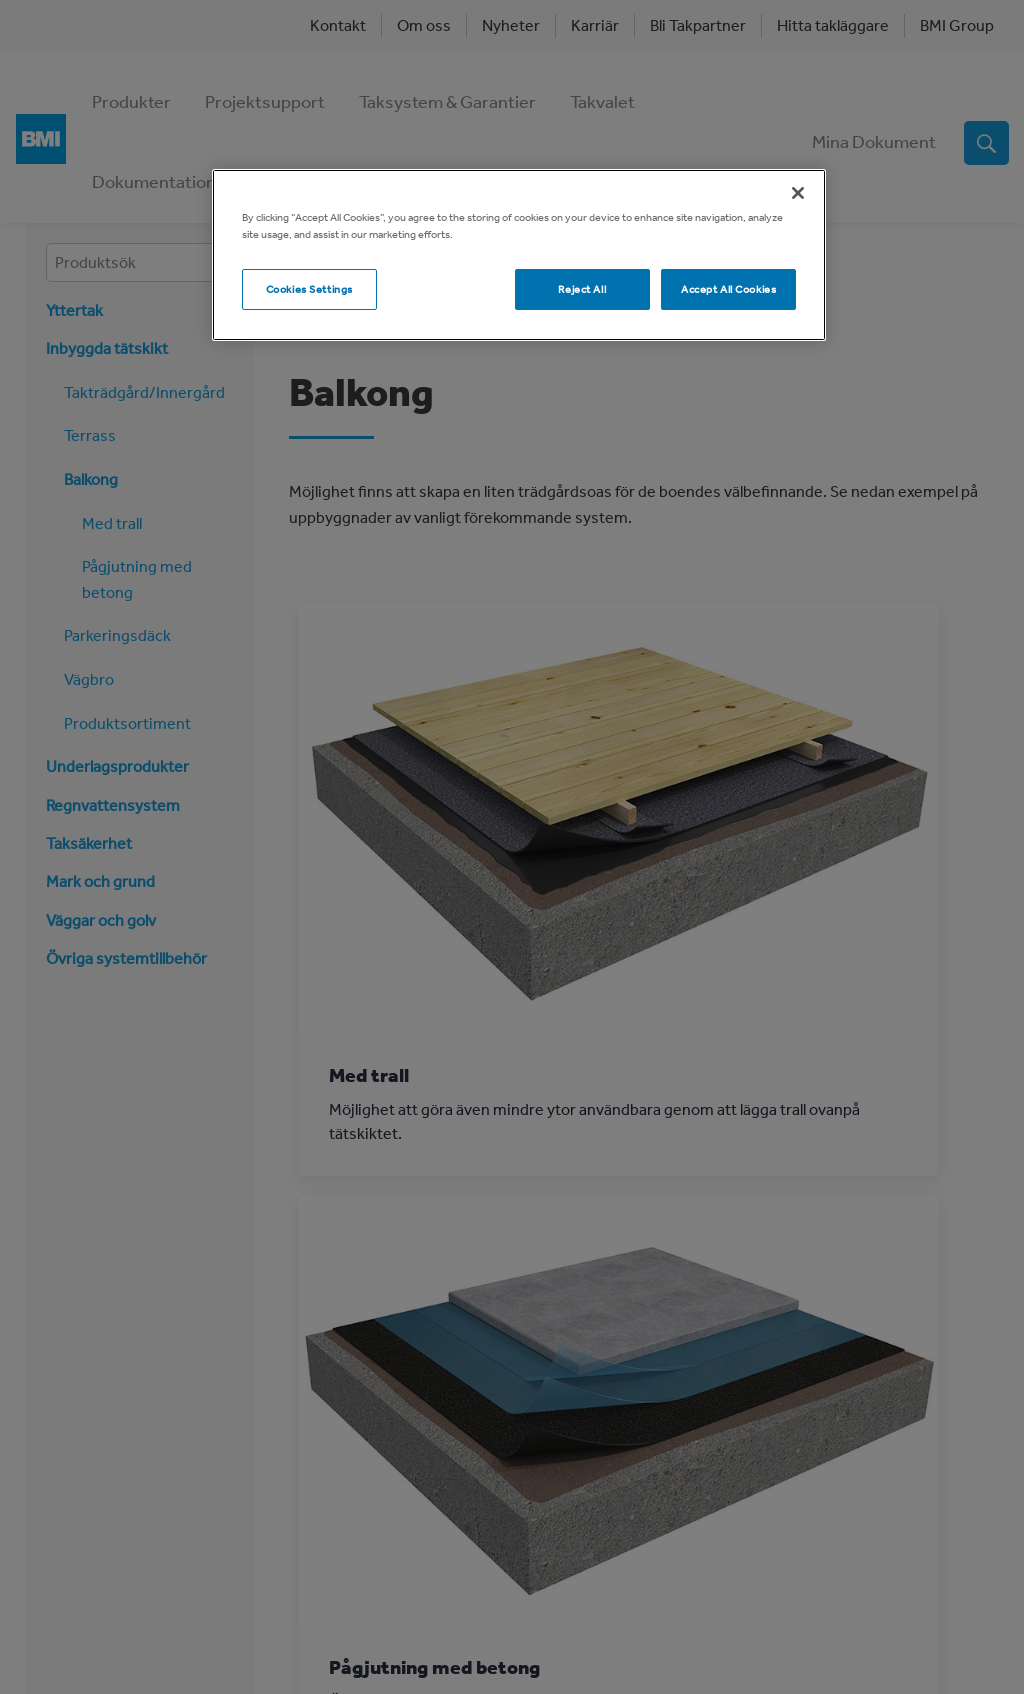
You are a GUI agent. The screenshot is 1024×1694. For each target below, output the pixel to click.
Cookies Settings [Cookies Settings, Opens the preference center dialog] (309, 289)
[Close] (798, 193)
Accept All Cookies (728, 289)
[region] (519, 255)
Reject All (582, 289)
